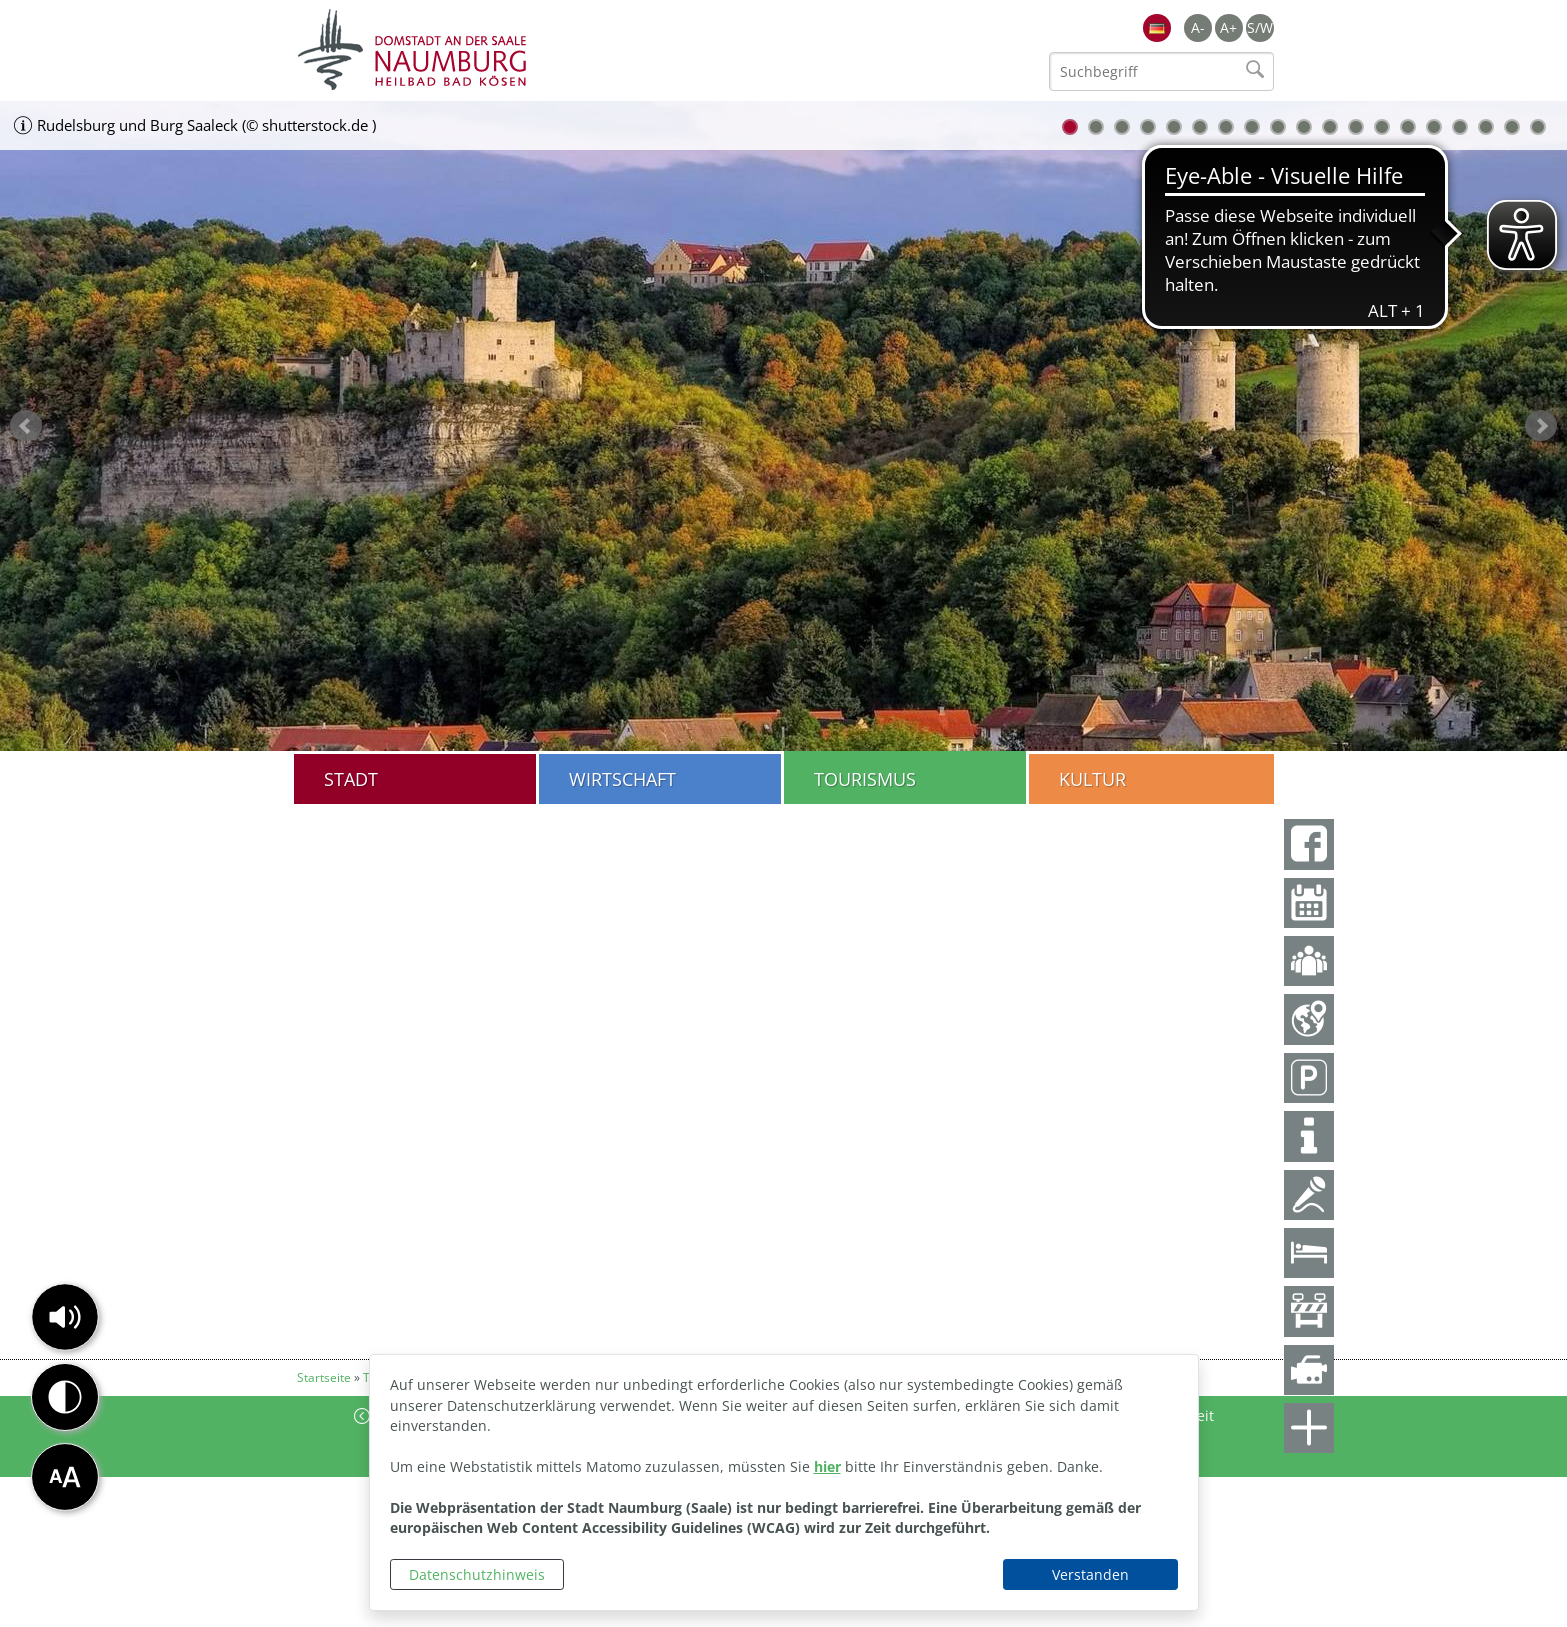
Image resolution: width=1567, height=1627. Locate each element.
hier (827, 1466)
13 (1382, 127)
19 (1538, 127)
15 (1434, 127)
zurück (26, 426)
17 (1486, 127)
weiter (1541, 426)
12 (1356, 127)
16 (1460, 127)
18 (1512, 127)
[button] (65, 1317)
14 (1408, 127)
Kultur (1092, 779)
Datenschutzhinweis (477, 1574)
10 (1304, 127)
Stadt (351, 779)
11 (1330, 127)
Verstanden (1090, 1574)
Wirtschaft (622, 779)
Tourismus (865, 779)
